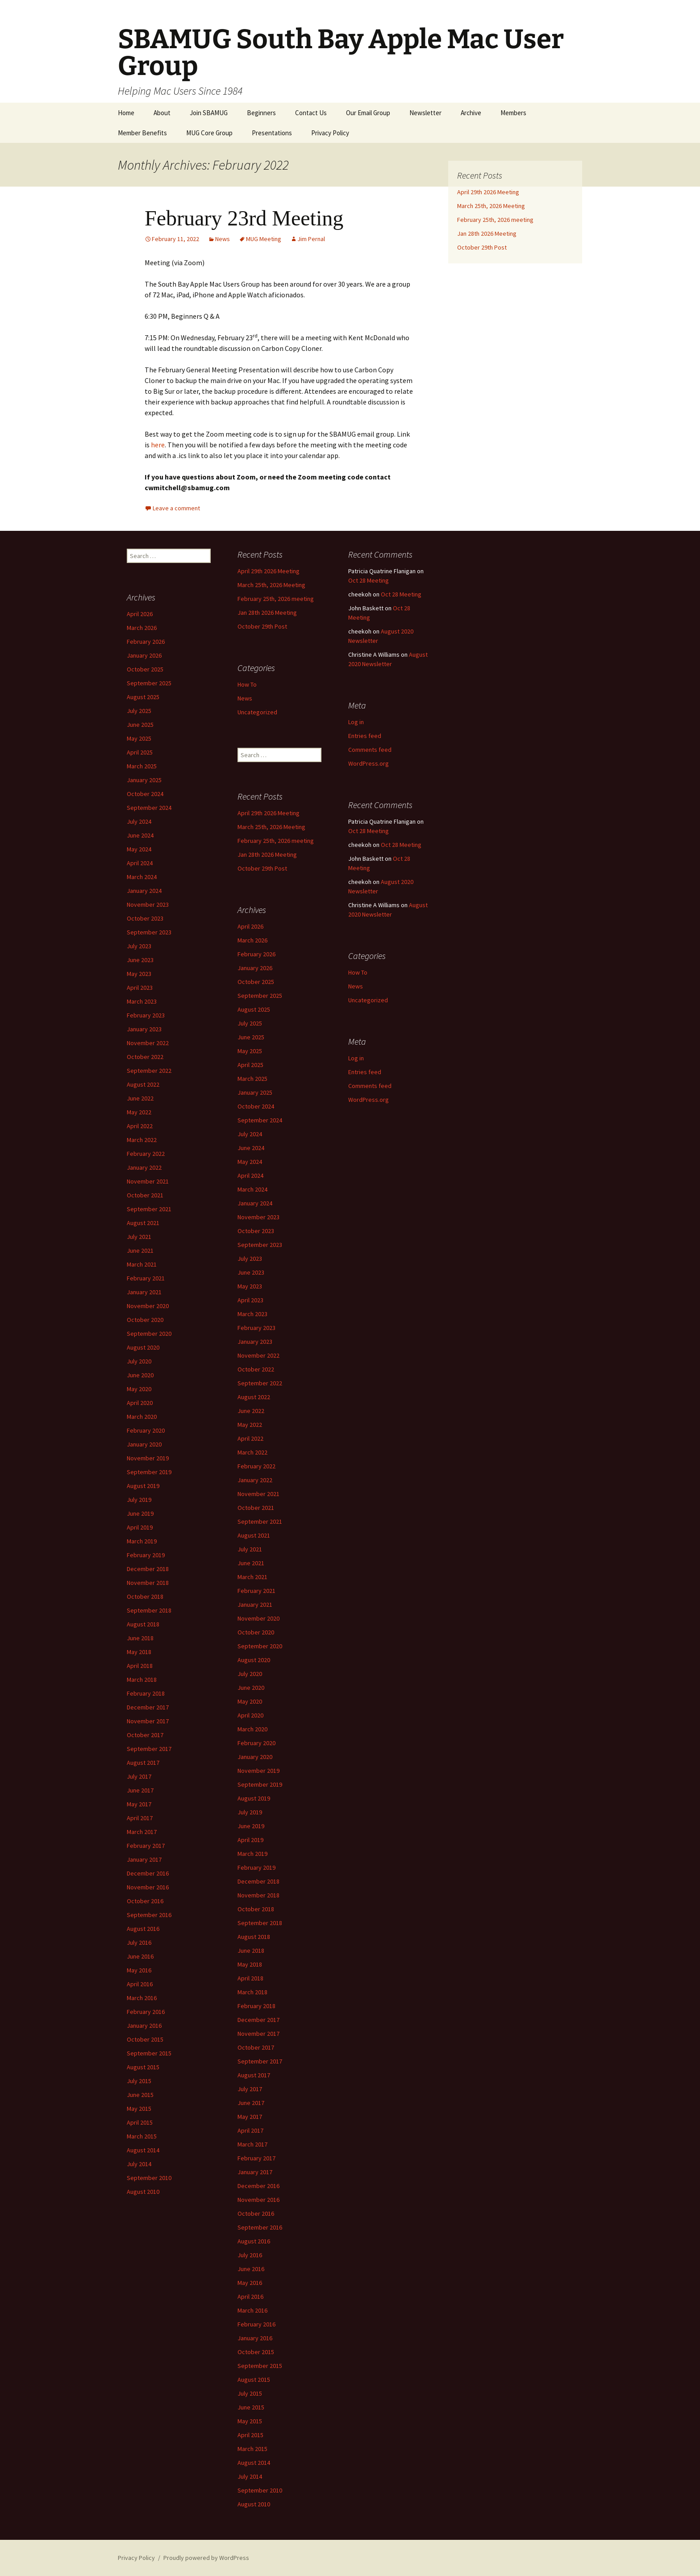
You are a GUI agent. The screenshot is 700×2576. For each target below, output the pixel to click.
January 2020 (144, 1444)
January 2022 (144, 1167)
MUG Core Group (209, 133)
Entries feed (364, 736)
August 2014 (143, 2150)
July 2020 (139, 1361)
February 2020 (146, 1430)
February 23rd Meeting (244, 218)
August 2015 (143, 2067)
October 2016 (145, 1901)
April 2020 (140, 1403)
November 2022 (148, 1043)
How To (247, 684)
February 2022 (146, 1154)
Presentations (272, 133)
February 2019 (146, 1555)
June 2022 (140, 1098)
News (222, 239)
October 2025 (145, 669)
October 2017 (145, 1735)
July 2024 (139, 821)
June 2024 (140, 835)
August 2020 (143, 1347)
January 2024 (144, 891)
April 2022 (140, 1126)
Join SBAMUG (209, 112)
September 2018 (149, 1610)
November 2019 (148, 1458)
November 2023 (148, 904)
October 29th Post (482, 247)
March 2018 (142, 1680)
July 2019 (139, 1500)
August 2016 (143, 1929)
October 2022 (145, 1057)
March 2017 (142, 1832)
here (158, 444)
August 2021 (143, 1223)
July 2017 (139, 1776)
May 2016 (139, 1970)
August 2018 (143, 1624)
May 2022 (139, 1112)
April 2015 (140, 2122)
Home (126, 112)
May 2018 (139, 1652)
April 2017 (140, 1818)
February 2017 (146, 1846)
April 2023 (140, 988)
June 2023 (140, 960)
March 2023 (142, 1001)
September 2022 (149, 1071)
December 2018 (148, 1569)
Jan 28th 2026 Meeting (487, 233)
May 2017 (139, 1804)
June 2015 (140, 2095)
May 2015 (139, 2109)
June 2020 (140, 1375)
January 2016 (144, 2026)
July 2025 (139, 711)
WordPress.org (368, 763)
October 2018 (145, 1596)
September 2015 (149, 2053)
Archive (471, 112)
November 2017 (148, 1721)
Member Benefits (142, 133)
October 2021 (145, 1195)
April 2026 (140, 614)
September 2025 (149, 683)
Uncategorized (257, 712)
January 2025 (144, 780)
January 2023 (144, 1029)
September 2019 (149, 1472)
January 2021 (144, 1292)
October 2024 (145, 794)
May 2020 (139, 1389)
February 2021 (146, 1278)
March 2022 (142, 1140)
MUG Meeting (263, 239)
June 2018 (140, 1638)
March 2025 (142, 766)
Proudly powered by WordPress (206, 2558)
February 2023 (146, 1015)
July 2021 (139, 1237)
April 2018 (140, 1666)
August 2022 (143, 1084)
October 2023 (145, 918)
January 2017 (144, 1859)
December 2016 (148, 1873)
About (162, 112)
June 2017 (140, 1790)
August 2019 (143, 1486)
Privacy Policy (330, 133)
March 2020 (142, 1417)
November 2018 (148, 1583)
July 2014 (139, 2164)
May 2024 (139, 849)
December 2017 (148, 1707)
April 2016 (140, 1984)
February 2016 (146, 2012)
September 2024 (149, 808)
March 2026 (142, 628)
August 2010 (143, 2192)
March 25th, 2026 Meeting (491, 206)
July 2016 (139, 1942)
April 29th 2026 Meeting (488, 192)
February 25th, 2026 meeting (495, 220)
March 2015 (142, 2136)
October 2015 (145, 2039)
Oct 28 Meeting (368, 580)
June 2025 (140, 725)
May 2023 (139, 974)
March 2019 (142, 1541)
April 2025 (140, 752)
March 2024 (142, 877)
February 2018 (146, 1693)
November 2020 (148, 1306)
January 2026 (144, 655)
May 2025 (139, 738)
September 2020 (149, 1334)
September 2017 (149, 1749)
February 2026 (146, 642)
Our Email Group (368, 112)
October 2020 (145, 1320)
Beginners (261, 112)
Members (513, 112)
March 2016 (142, 1998)
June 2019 (140, 1513)
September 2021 (149, 1209)
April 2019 (140, 1527)
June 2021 (140, 1250)
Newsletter (425, 112)
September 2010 (149, 2178)
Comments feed (370, 750)
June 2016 (140, 1956)
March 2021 (142, 1264)
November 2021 (148, 1181)
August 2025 (143, 697)
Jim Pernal (311, 239)
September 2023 (149, 932)
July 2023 (139, 946)
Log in (356, 722)
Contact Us (311, 112)
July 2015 (139, 2081)
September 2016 (149, 1915)
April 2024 (140, 863)
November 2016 (148, 1887)
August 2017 (143, 1763)
